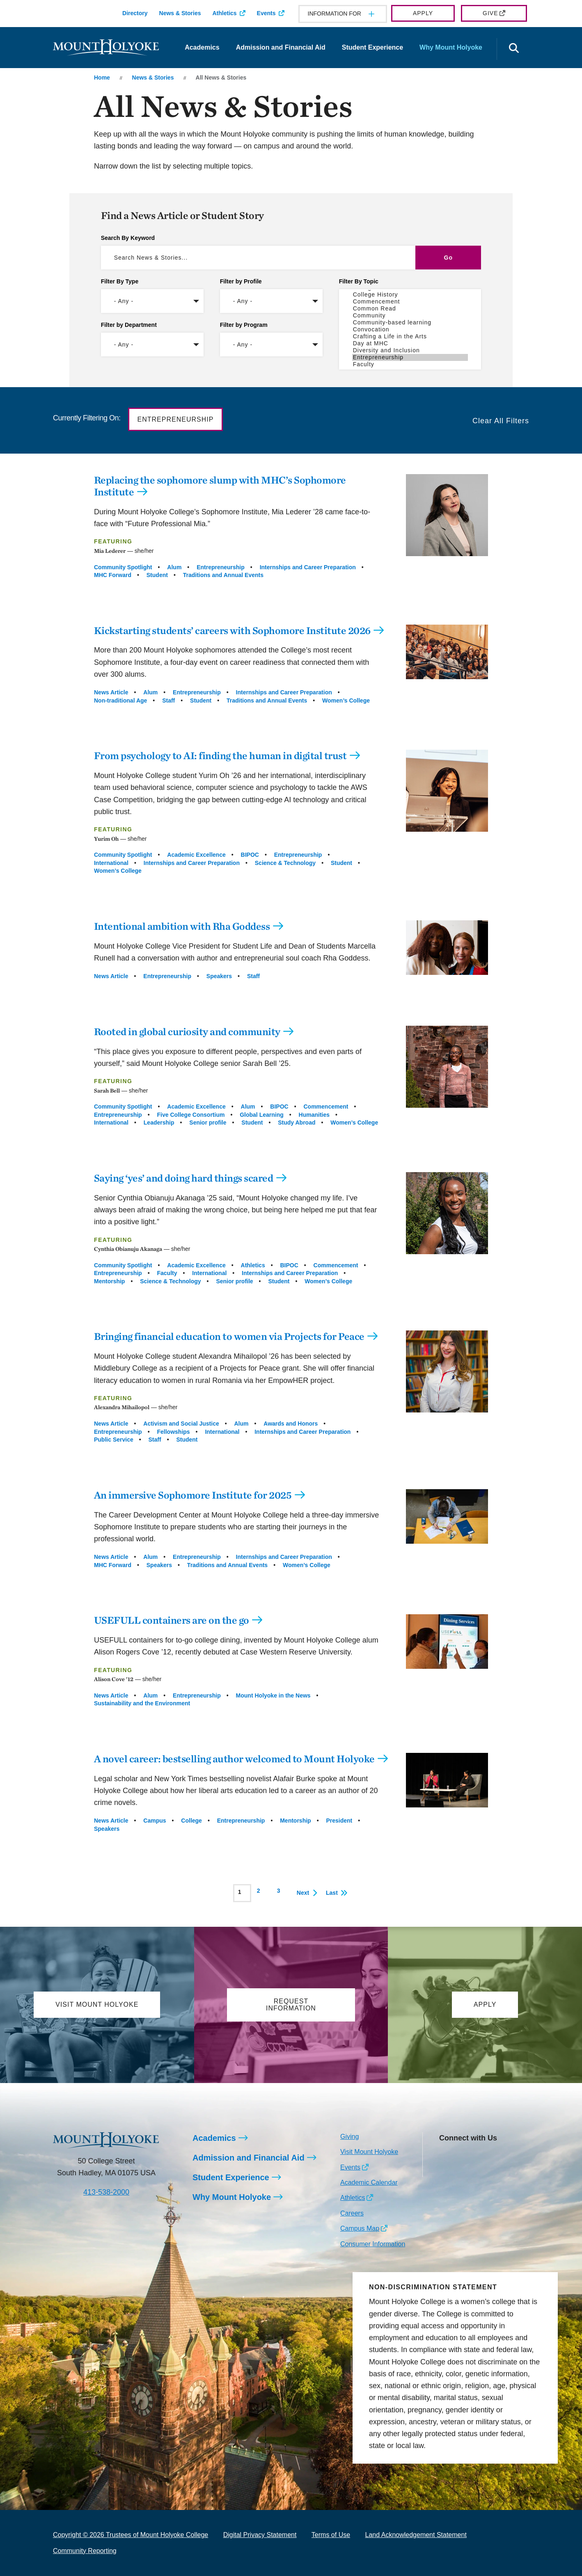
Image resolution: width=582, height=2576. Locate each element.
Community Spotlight (123, 567)
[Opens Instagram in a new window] (445, 2156)
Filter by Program (244, 325)
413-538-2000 (106, 2192)
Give (490, 13)
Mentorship (109, 1281)
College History (410, 294)
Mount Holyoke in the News (273, 1695)
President (339, 1820)
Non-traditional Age (120, 700)
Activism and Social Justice (181, 1423)
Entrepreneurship (410, 357)
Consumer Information (372, 2244)
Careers (352, 2213)
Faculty (410, 364)
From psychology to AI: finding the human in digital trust (220, 755)
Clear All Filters (500, 421)
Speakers (219, 976)
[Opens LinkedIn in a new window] (482, 2156)
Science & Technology (285, 863)
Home (102, 77)
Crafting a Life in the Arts (410, 336)
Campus (154, 1820)
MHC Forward (112, 575)
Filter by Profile (241, 281)
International (111, 863)
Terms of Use (331, 2534)
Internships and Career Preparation (308, 567)
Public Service (113, 1439)
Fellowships (173, 1431)
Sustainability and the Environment (142, 1703)
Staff (168, 700)
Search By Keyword (128, 238)
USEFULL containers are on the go (171, 1620)
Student (157, 575)
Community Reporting (85, 2550)
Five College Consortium (191, 1114)
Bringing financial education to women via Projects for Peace (229, 1336)
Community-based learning (410, 322)
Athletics (224, 13)
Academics (202, 47)
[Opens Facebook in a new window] (464, 2156)
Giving (349, 2136)
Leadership (159, 1122)
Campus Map (359, 2228)
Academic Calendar (369, 2182)
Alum (174, 567)
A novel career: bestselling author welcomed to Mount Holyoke (234, 1758)
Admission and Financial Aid (280, 47)
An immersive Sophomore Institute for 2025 (193, 1495)
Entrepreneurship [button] (175, 419)
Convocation (410, 329)
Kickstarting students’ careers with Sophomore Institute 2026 (232, 630)
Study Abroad (296, 1122)
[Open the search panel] (513, 49)
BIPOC (250, 854)
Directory (134, 13)
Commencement (410, 301)
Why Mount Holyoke (450, 47)
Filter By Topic (358, 281)
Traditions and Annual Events (223, 575)
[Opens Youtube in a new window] (500, 2156)
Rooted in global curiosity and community (187, 1031)
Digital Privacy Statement (260, 2534)
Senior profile (207, 1122)
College (191, 1820)
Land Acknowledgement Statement (416, 2534)
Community (410, 315)
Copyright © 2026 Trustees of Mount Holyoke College (130, 2534)
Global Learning (262, 1114)
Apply (423, 13)
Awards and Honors (291, 1423)
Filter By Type (120, 281)
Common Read (410, 308)
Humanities (314, 1114)
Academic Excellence (196, 854)
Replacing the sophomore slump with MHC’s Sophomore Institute (220, 486)
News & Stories (180, 13)
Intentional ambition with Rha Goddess (182, 926)
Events (266, 13)
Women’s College (346, 700)
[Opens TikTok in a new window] (445, 2170)
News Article (111, 692)
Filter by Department (129, 325)
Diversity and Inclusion (410, 350)
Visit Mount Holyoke (369, 2151)
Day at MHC (410, 343)
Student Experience (372, 47)
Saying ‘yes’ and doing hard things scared (183, 1178)
